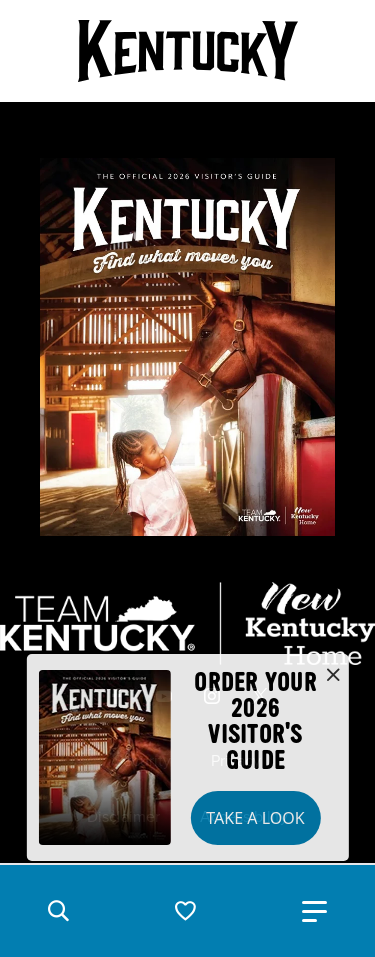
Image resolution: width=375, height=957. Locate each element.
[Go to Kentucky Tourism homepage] (188, 51)
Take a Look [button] (255, 818)
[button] (58, 911)
